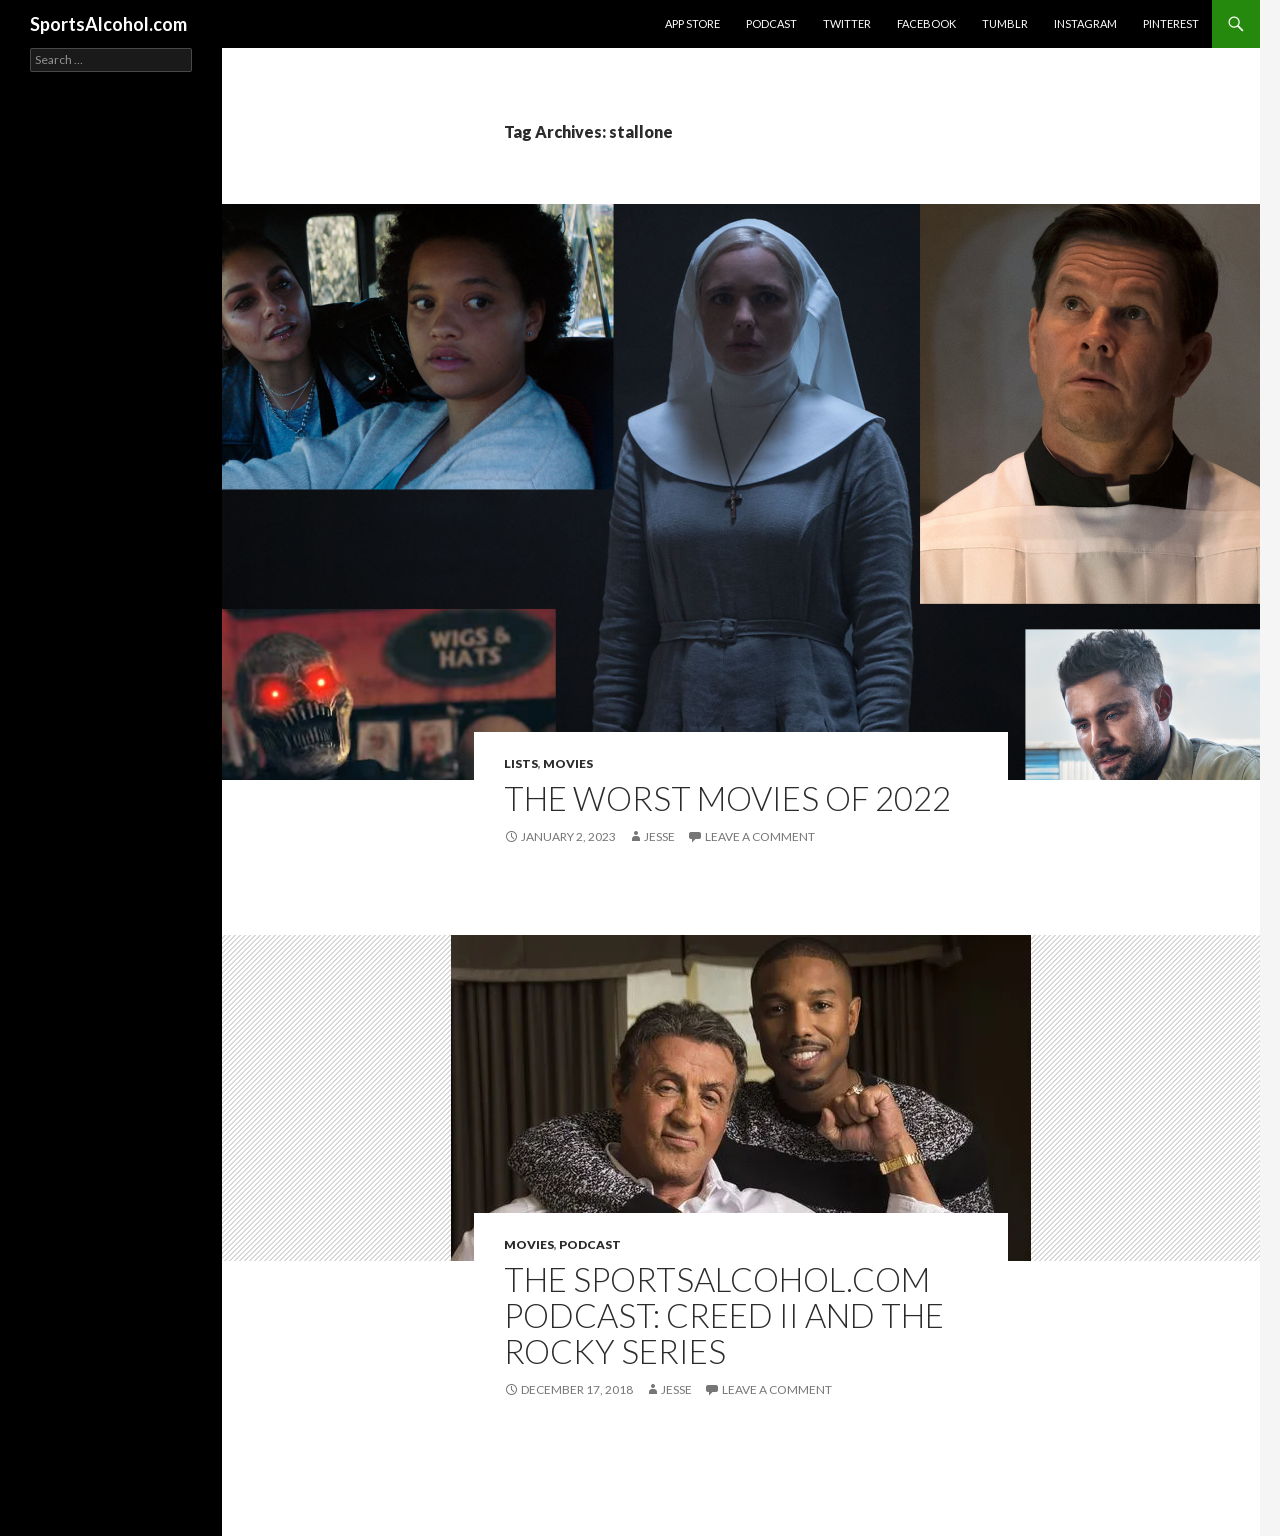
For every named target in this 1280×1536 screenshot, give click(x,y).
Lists (521, 763)
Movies (568, 763)
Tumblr (1005, 23)
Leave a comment (760, 836)
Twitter (847, 23)
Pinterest (1171, 23)
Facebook (926, 23)
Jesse (659, 836)
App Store (692, 23)
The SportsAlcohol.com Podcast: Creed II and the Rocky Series (724, 1315)
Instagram (1085, 23)
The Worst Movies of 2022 (727, 798)
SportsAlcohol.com (108, 24)
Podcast (771, 23)
